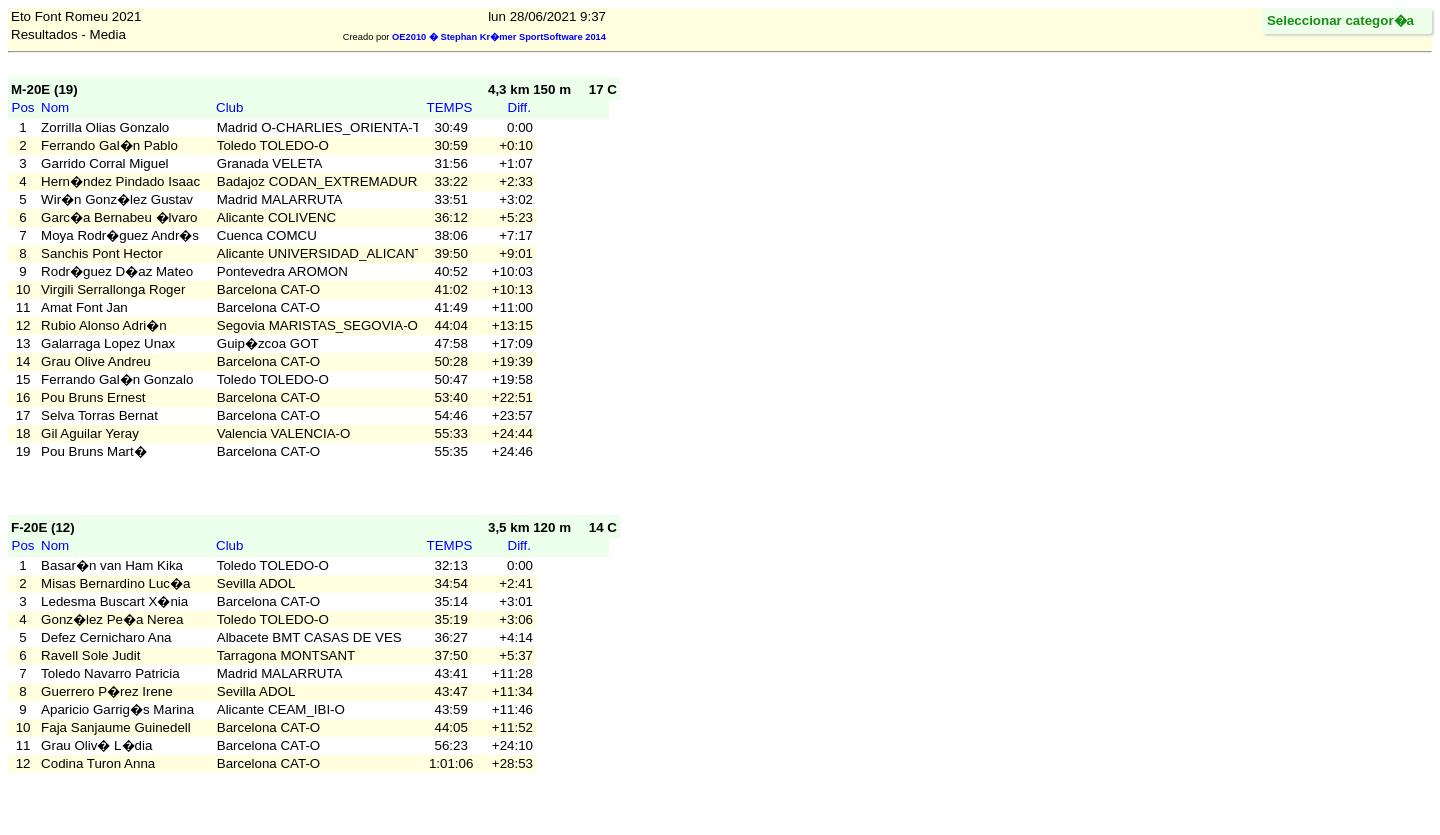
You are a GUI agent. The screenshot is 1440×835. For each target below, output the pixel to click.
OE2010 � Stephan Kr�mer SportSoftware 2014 (499, 37)
